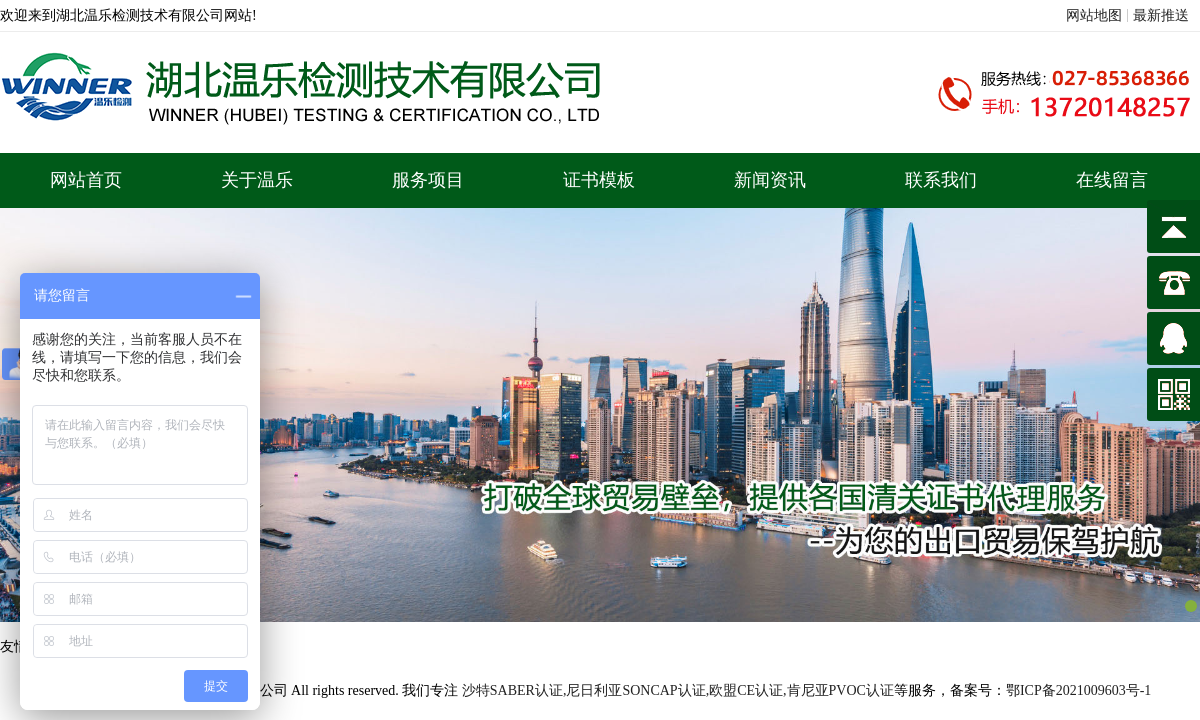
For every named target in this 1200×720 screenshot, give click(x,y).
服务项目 (428, 180)
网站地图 (1094, 15)
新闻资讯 (770, 180)
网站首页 (86, 180)
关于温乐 (257, 180)
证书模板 (599, 180)
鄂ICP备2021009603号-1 (1078, 690)
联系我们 (941, 180)
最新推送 (1161, 15)
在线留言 (1112, 180)
